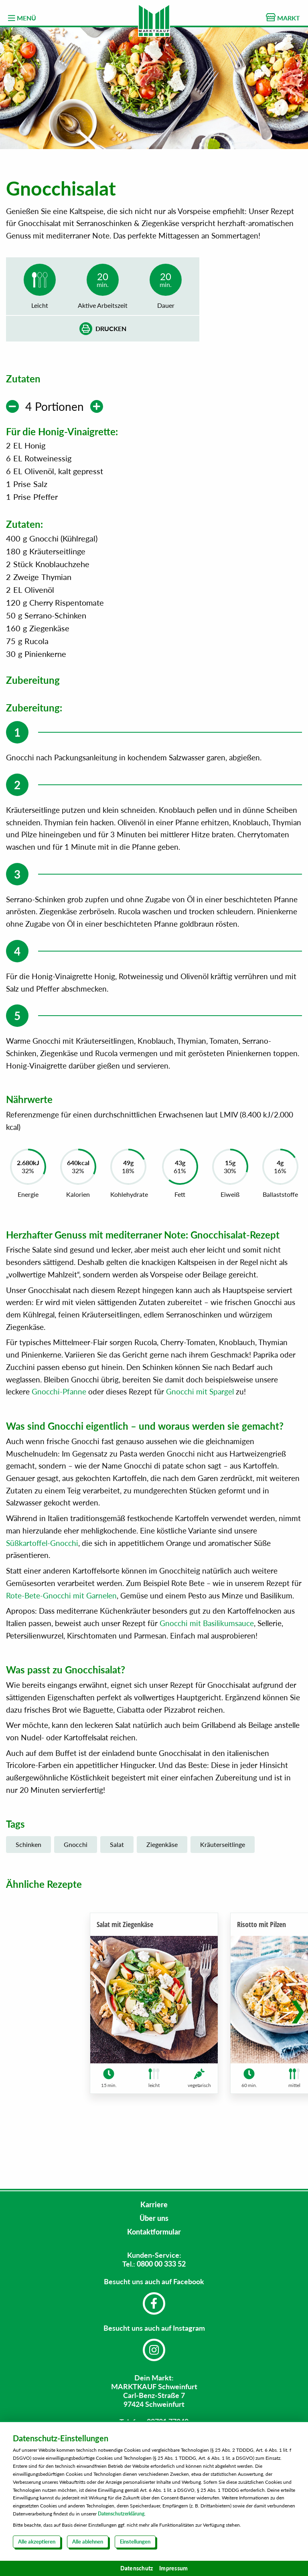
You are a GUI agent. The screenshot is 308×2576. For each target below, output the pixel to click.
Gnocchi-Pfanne (59, 1442)
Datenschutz (136, 2568)
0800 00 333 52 (161, 2263)
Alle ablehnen (87, 2541)
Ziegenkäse (162, 1895)
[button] (297, 2057)
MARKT (283, 17)
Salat (117, 1895)
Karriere (154, 2204)
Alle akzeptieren (36, 2541)
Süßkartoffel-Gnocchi (42, 1593)
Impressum (173, 2568)
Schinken (28, 1895)
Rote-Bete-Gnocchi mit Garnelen (61, 1646)
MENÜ (22, 18)
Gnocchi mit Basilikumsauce (207, 1674)
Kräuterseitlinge (222, 1895)
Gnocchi (75, 1895)
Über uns (154, 2218)
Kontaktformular (154, 2231)
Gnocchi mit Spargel (200, 1442)
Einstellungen (135, 2541)
